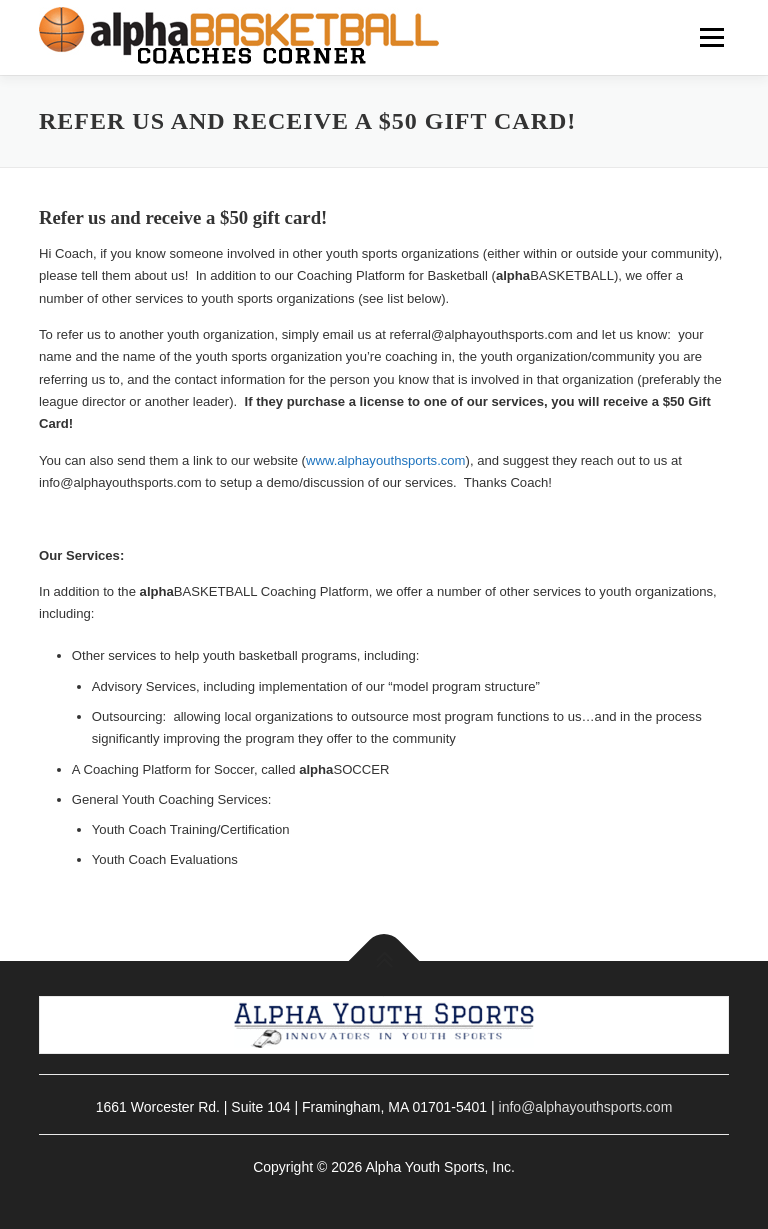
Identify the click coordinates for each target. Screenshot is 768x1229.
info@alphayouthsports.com (586, 1107)
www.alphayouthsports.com (386, 460)
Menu (710, 37)
